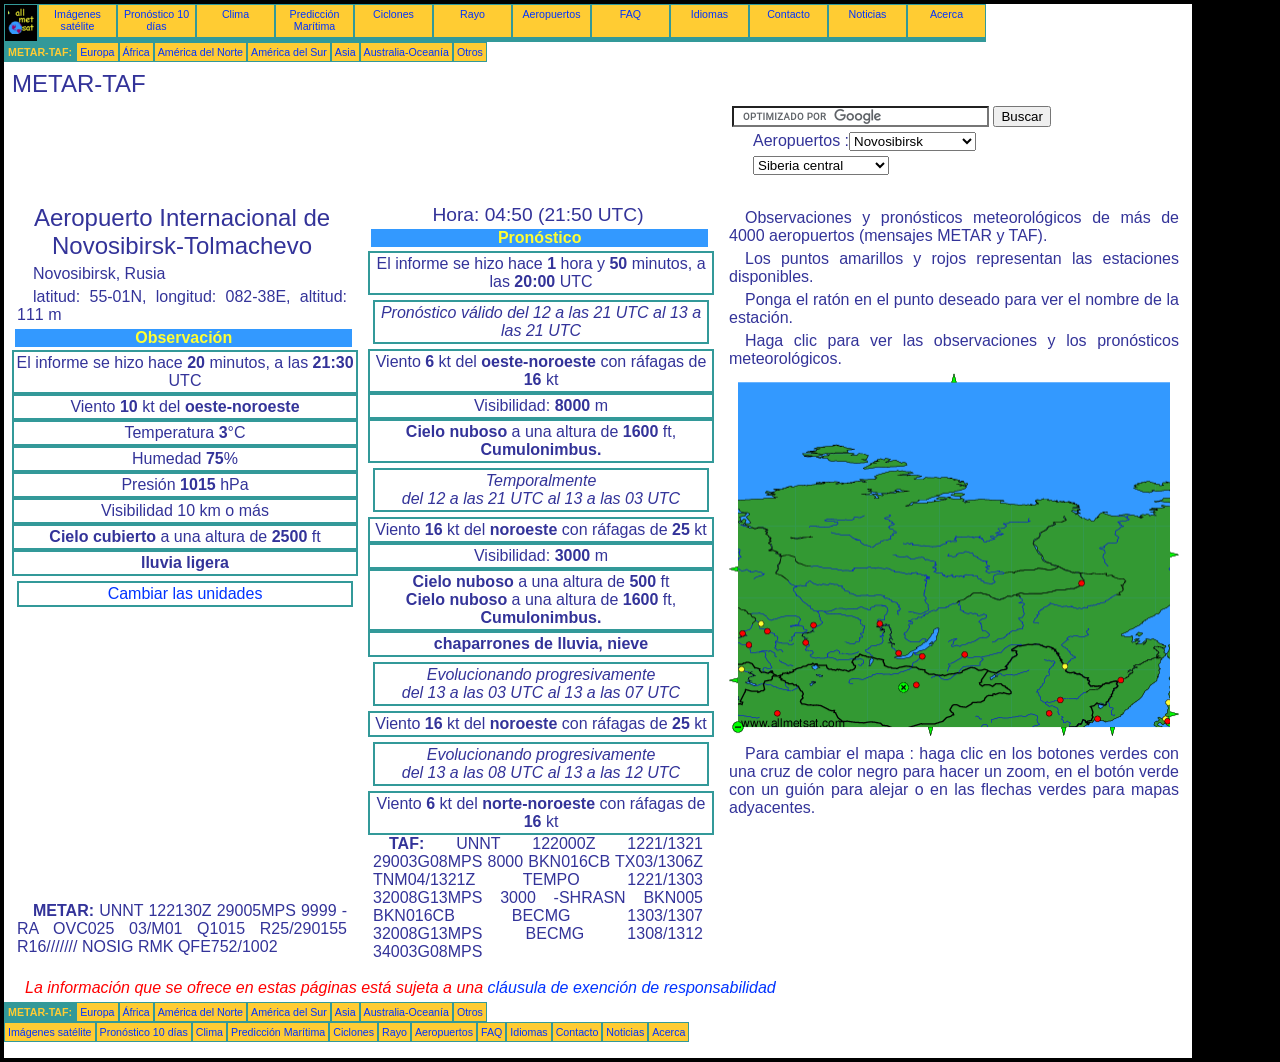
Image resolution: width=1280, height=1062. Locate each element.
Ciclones (393, 14)
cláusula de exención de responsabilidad (632, 987)
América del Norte (200, 52)
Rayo (472, 14)
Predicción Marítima (315, 20)
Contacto (788, 14)
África (136, 52)
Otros (470, 52)
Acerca (946, 14)
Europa (97, 52)
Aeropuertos (551, 14)
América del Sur (289, 52)
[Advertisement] (368, 151)
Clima (235, 14)
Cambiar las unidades (185, 593)
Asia (345, 52)
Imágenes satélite (77, 20)
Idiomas (709, 14)
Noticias (868, 14)
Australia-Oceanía (406, 52)
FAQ (630, 14)
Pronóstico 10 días (156, 20)
